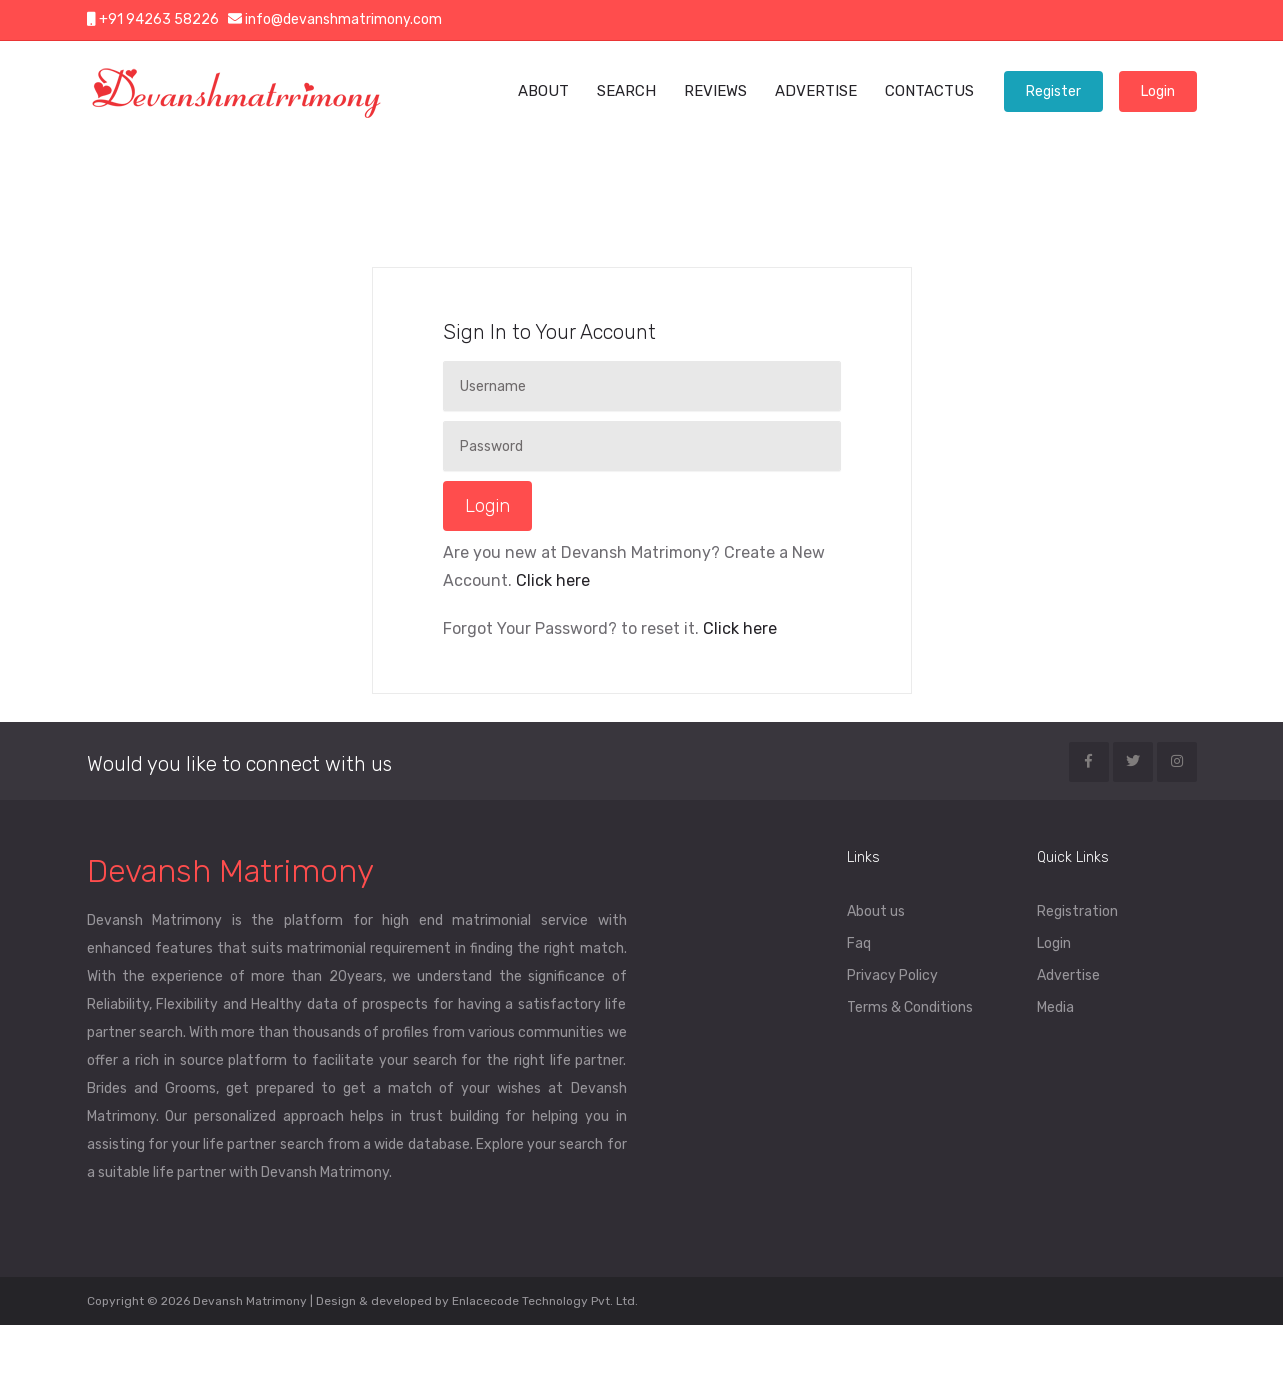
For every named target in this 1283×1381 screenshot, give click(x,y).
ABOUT (543, 91)
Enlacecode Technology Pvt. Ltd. (545, 1301)
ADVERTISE (816, 91)
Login (1158, 91)
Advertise (1068, 975)
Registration (1077, 911)
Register (1053, 91)
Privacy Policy (892, 975)
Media (1055, 1007)
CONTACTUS (929, 91)
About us (876, 911)
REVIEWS (715, 91)
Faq (859, 943)
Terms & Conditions (910, 1007)
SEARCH (626, 91)
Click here (551, 580)
